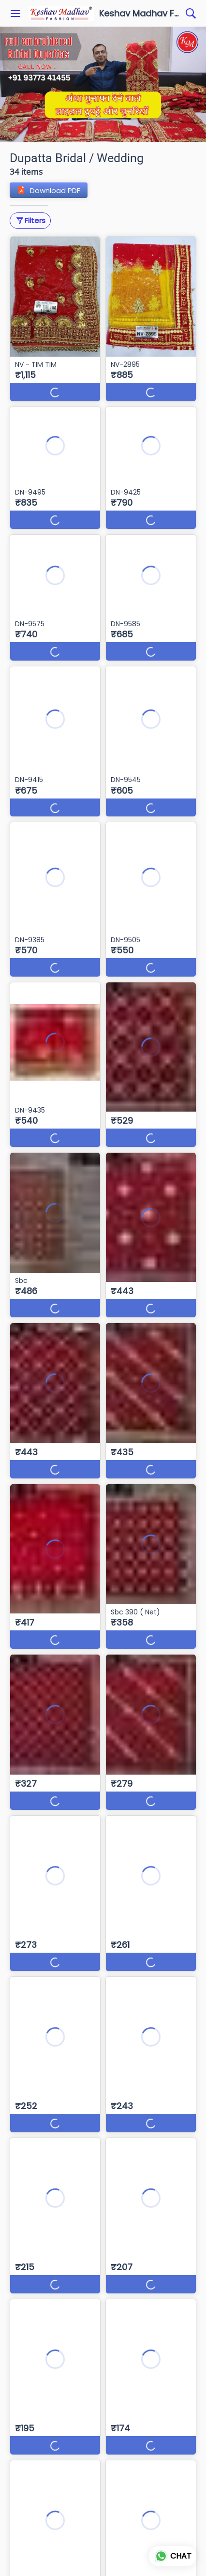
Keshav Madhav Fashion (140, 13)
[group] (103, 84)
